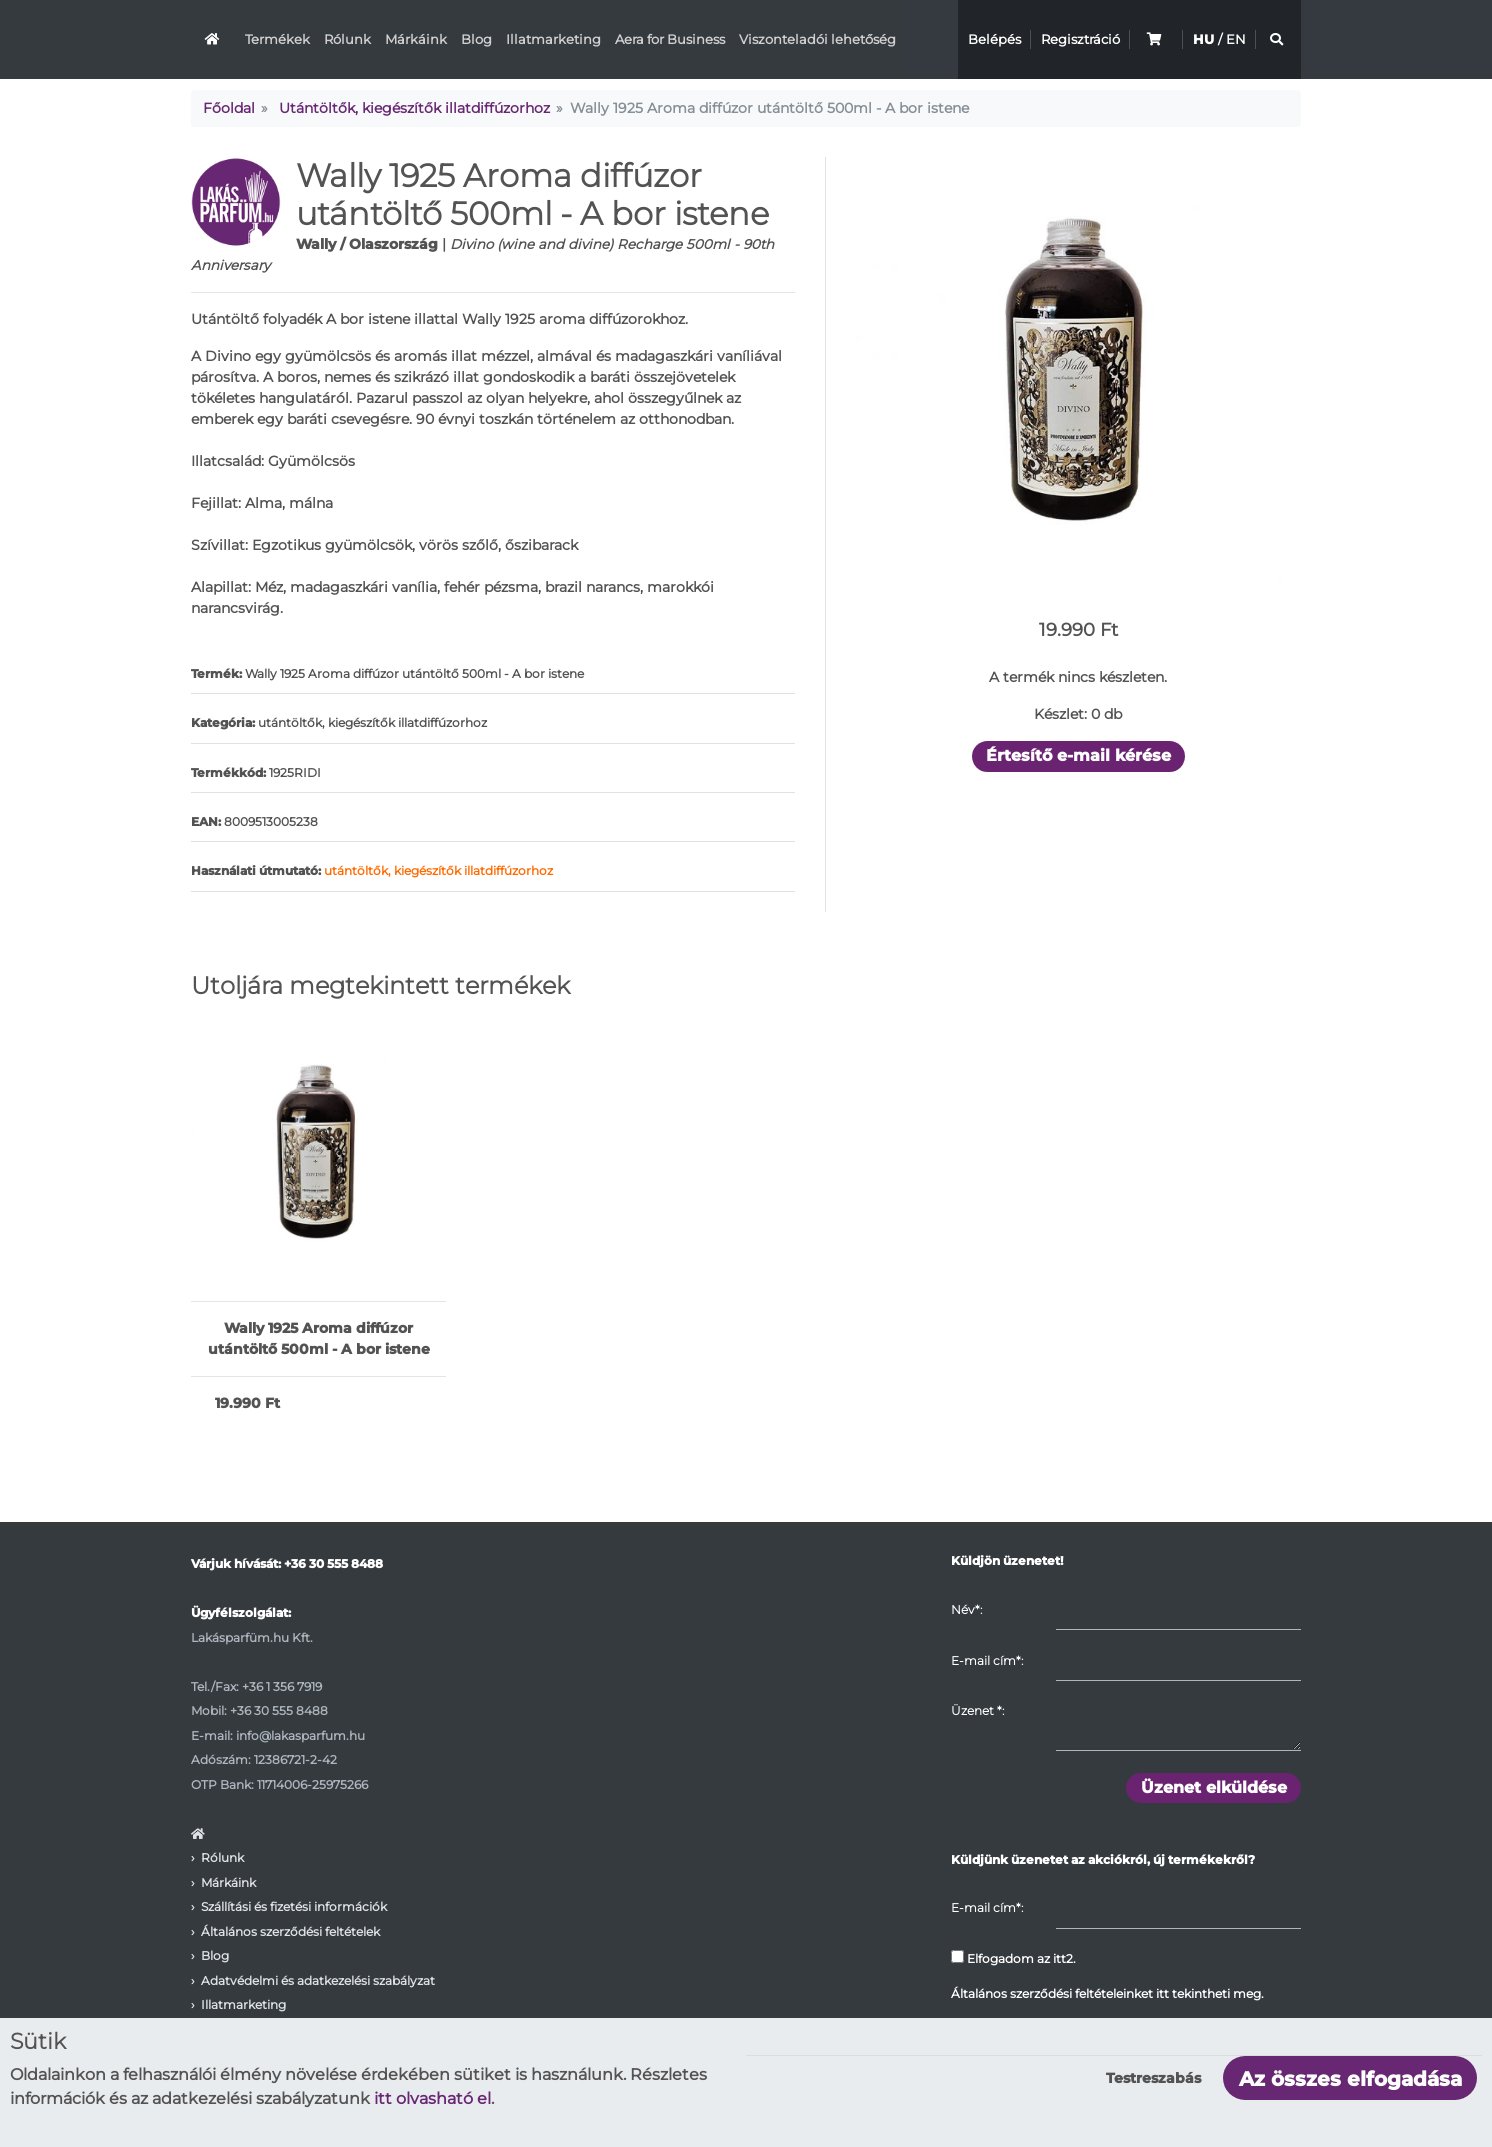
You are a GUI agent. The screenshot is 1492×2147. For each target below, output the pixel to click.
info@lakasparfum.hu (300, 1735)
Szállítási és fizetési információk (294, 1906)
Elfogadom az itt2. (1013, 1958)
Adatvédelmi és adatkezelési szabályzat (318, 1980)
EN (1236, 39)
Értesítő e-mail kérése (1078, 755)
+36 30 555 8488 (333, 1563)
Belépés (994, 39)
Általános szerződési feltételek (290, 1931)
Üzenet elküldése (1214, 1787)
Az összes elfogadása (1350, 2079)
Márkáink (416, 39)
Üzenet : (977, 1710)
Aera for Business (670, 39)
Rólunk (347, 39)
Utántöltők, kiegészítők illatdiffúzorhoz (414, 108)
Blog (476, 39)
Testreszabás (1153, 2078)
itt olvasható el (432, 2098)
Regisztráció (1080, 39)
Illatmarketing (553, 39)
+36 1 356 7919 (282, 1686)
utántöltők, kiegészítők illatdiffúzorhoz (438, 870)
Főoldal (229, 108)
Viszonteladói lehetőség (817, 39)
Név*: (966, 1609)
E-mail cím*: (987, 1660)
